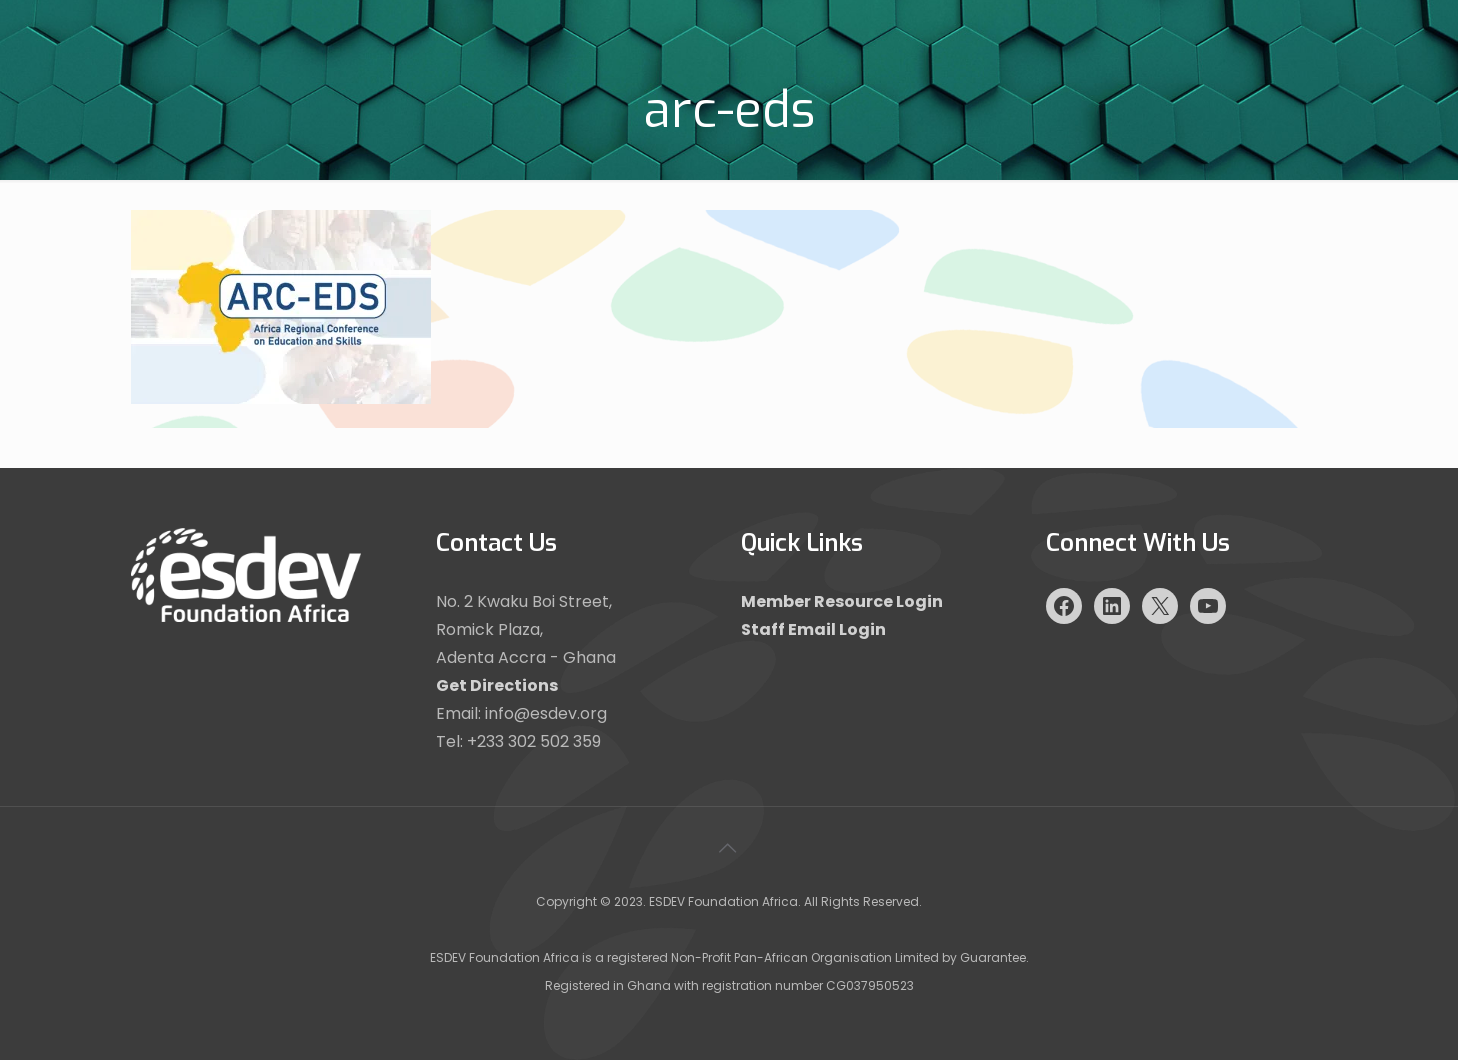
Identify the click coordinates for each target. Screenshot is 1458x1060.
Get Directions (497, 685)
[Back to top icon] (729, 848)
